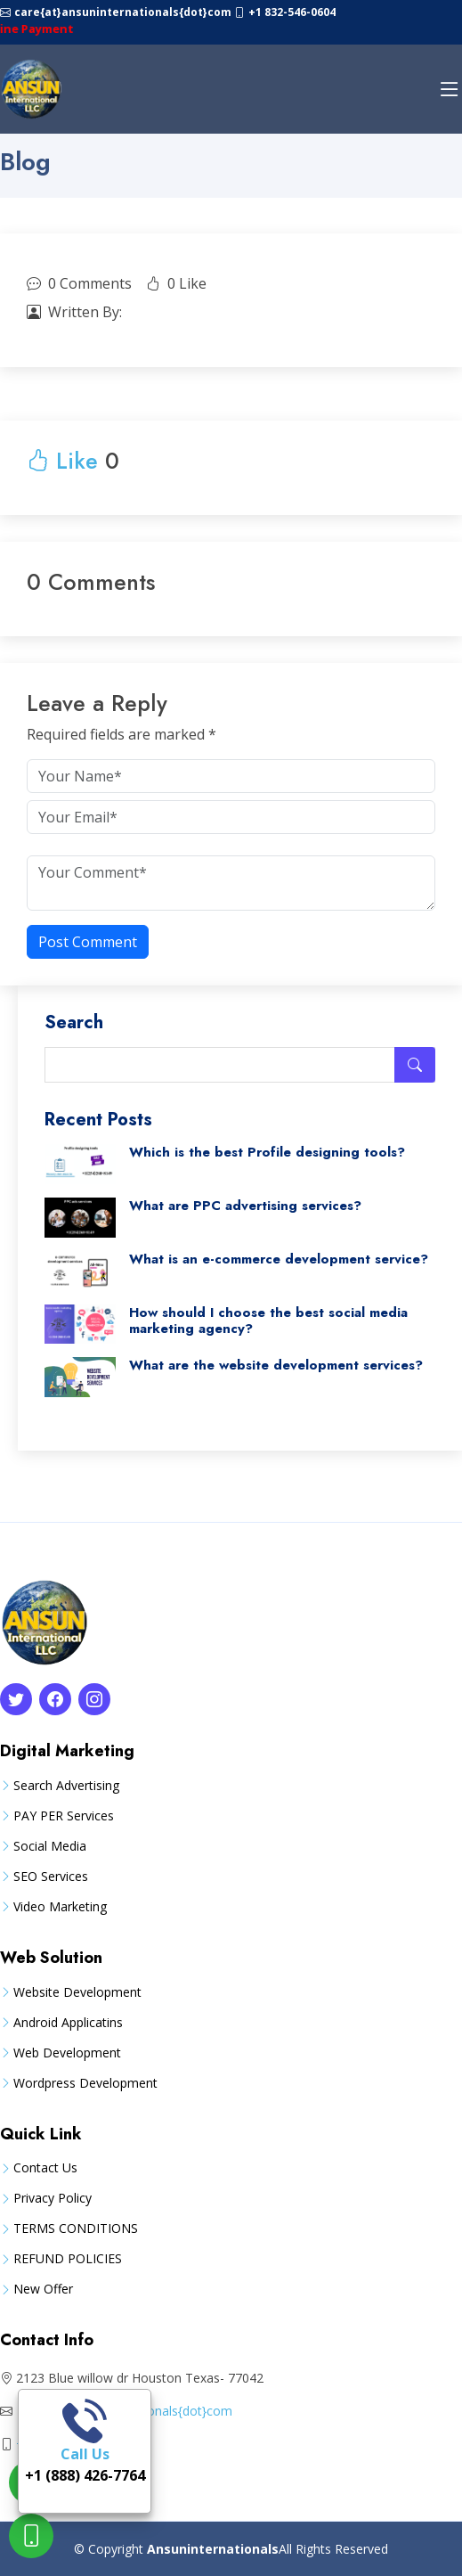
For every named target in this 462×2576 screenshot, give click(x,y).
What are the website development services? (276, 1365)
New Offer (43, 2289)
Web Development (67, 2053)
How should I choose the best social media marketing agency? (268, 1320)
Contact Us (45, 2168)
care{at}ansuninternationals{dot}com (124, 12)
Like (62, 461)
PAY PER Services (63, 1816)
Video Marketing (60, 1907)
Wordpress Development (85, 2083)
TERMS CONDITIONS (75, 2228)
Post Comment (87, 942)
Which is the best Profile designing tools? (267, 1152)
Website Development (77, 1992)
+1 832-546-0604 (292, 12)
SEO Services (50, 1876)
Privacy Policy (52, 2198)
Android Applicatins (68, 2022)
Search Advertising (66, 1785)
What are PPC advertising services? (245, 1205)
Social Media (49, 1846)
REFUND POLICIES (67, 2259)
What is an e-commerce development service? (278, 1259)
